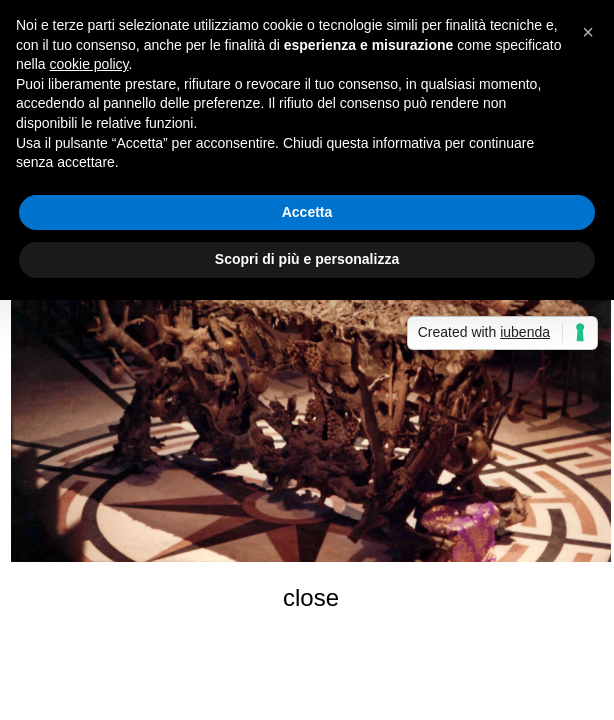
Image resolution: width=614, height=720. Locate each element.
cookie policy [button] (88, 64)
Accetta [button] (307, 212)
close (311, 597)
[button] (588, 32)
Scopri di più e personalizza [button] (307, 259)
